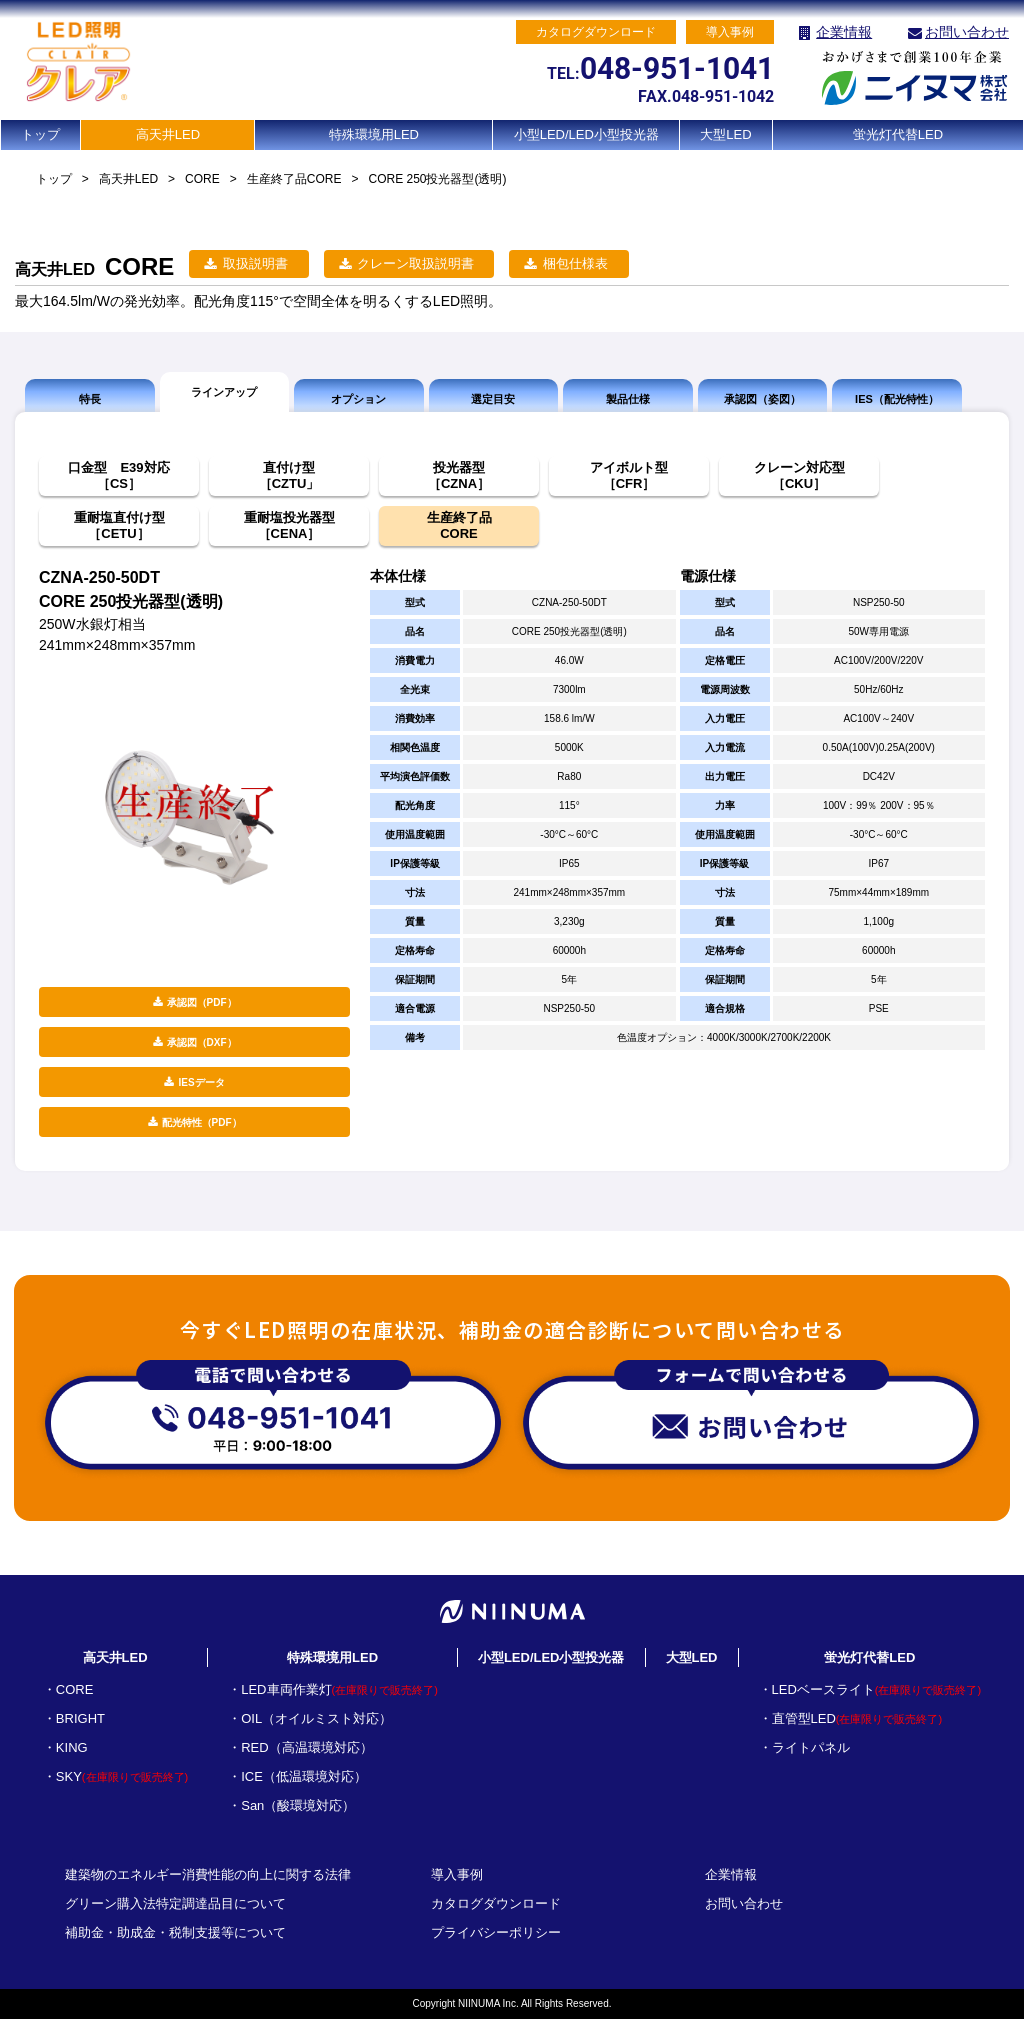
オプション (358, 399)
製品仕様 (628, 399)
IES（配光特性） (897, 399)
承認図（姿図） (762, 399)
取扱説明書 (255, 263)
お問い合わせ (967, 32)
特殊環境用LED (374, 134)
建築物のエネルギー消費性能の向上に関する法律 (208, 1874)
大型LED (725, 134)
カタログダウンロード (496, 1903)
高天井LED (168, 134)
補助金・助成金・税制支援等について (175, 1932)
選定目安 (493, 399)
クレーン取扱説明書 (415, 263)
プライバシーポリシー (496, 1932)
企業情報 (844, 32)
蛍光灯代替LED (898, 134)
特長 (90, 399)
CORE (202, 179)
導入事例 (457, 1874)
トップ (40, 134)
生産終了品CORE (294, 179)
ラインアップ (224, 392)
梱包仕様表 (575, 263)
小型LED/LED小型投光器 (586, 134)
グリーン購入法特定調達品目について (175, 1903)
